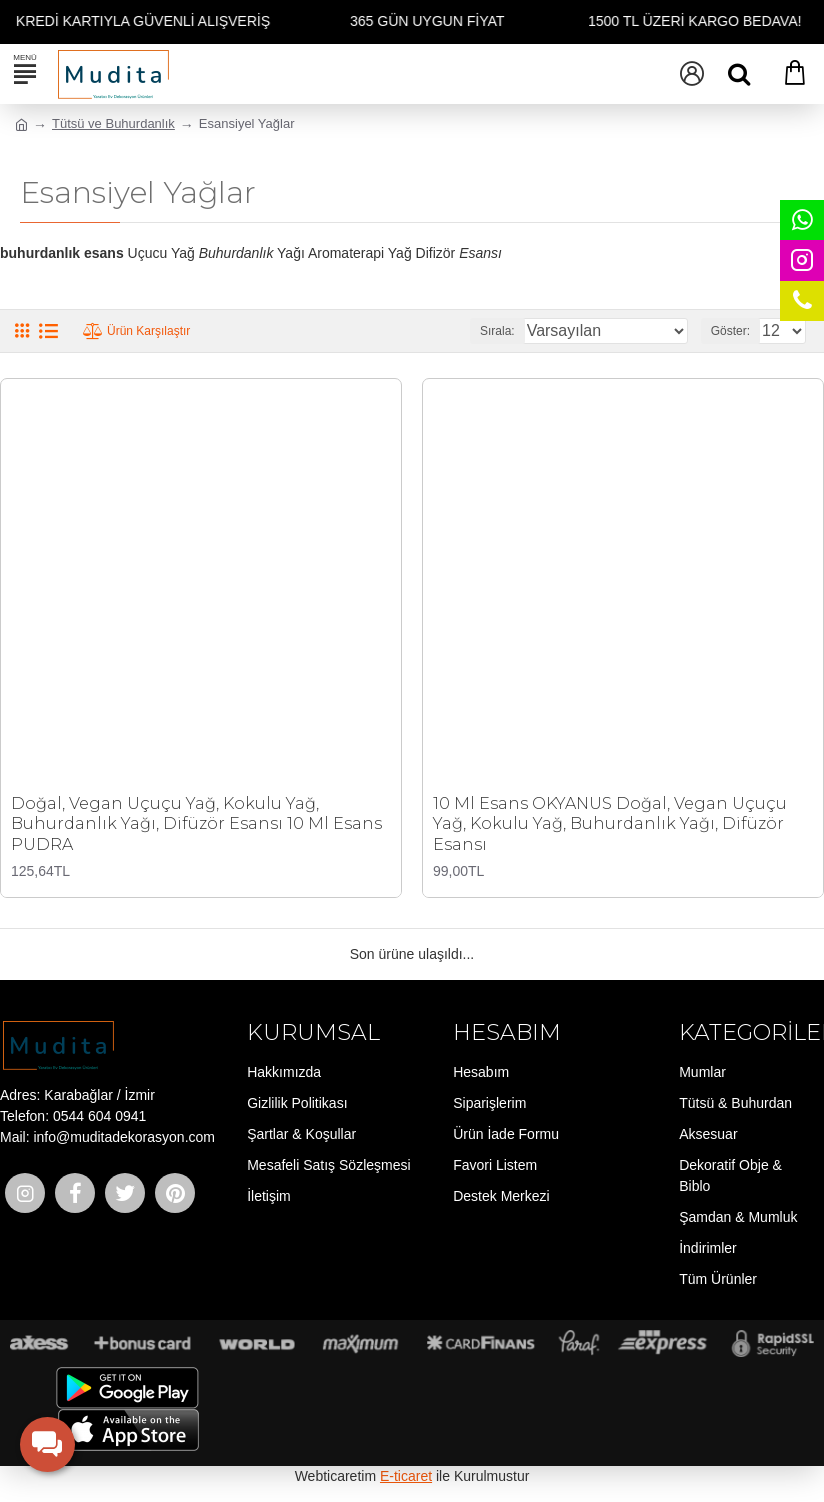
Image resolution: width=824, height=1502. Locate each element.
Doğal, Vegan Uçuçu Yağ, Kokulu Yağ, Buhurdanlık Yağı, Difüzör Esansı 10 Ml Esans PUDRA (196, 824)
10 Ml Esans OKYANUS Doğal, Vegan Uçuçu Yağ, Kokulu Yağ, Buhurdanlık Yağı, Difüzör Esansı (610, 824)
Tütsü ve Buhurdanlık (113, 123)
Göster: (730, 331)
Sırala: (497, 331)
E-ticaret (406, 1476)
